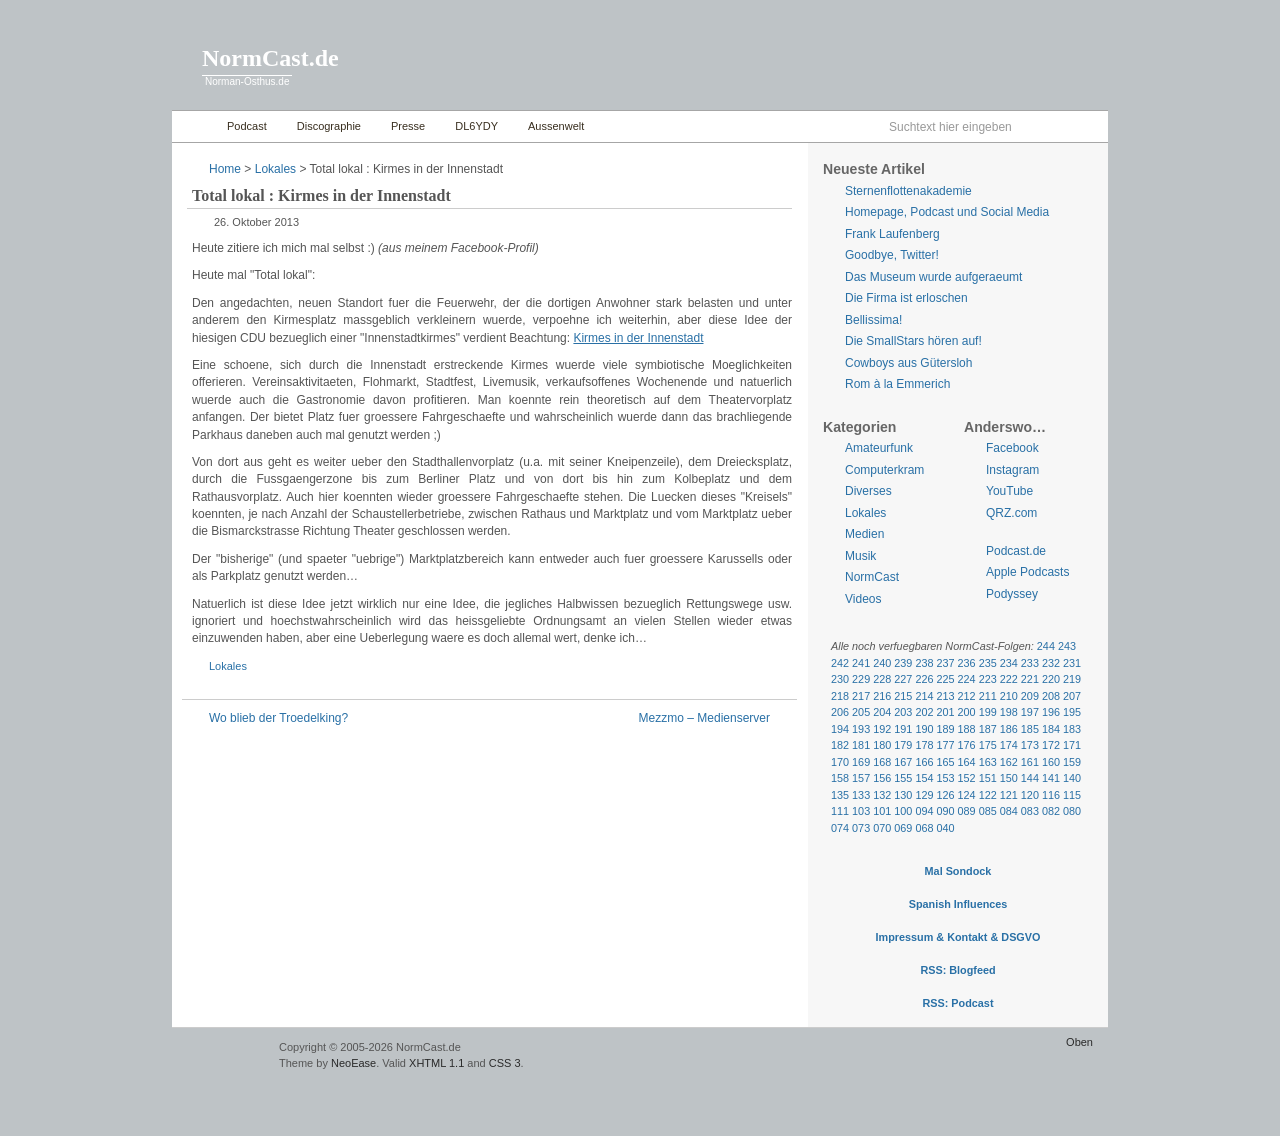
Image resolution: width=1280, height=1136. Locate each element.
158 (840, 778)
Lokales (275, 169)
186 (1009, 729)
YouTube (1009, 491)
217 (861, 696)
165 (945, 762)
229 (861, 679)
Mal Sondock (958, 871)
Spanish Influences (958, 904)
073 (861, 828)
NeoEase (353, 1063)
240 (882, 663)
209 (1030, 696)
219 (1072, 679)
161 (1030, 762)
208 (1051, 696)
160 (1051, 762)
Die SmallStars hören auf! (913, 341)
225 (945, 679)
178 (924, 745)
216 (882, 696)
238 (924, 663)
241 (861, 663)
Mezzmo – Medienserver (704, 718)
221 (1030, 679)
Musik (860, 556)
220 (1051, 679)
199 (988, 712)
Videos (863, 599)
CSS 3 (505, 1063)
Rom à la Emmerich (897, 384)
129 (924, 795)
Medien (864, 534)
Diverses (868, 491)
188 (967, 729)
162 (1009, 762)
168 (882, 762)
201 (945, 712)
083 (1030, 811)
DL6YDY (476, 126)
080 (1072, 811)
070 (882, 828)
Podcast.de (1016, 551)
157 (861, 778)
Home (194, 126)
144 (1030, 778)
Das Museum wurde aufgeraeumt (933, 277)
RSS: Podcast (957, 1003)
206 (840, 712)
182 (840, 745)
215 (903, 696)
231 (1072, 663)
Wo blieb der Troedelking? (278, 718)
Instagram (1012, 470)
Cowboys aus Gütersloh (908, 363)
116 (1051, 795)
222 (1009, 679)
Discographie (329, 126)
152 (967, 778)
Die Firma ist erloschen (906, 298)
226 (924, 679)
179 (903, 745)
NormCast (872, 577)
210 (1009, 696)
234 (1009, 663)
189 (945, 729)
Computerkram (884, 470)
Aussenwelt (556, 126)
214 (924, 696)
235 (988, 663)
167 (903, 762)
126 (945, 795)
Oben (1079, 1042)
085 (988, 811)
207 (1072, 696)
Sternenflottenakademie (908, 191)
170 (840, 762)
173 (1030, 745)
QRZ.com (1011, 513)
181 (861, 745)
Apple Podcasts (1027, 572)
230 (840, 679)
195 (1072, 712)
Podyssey (1012, 594)
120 (1030, 795)
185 (1030, 729)
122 (988, 795)
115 (1072, 795)
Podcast (247, 126)
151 (988, 778)
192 (882, 729)
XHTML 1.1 (436, 1063)
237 (945, 663)
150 (1009, 778)
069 (903, 828)
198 (1009, 712)
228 (882, 679)
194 (840, 729)
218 (840, 696)
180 (882, 745)
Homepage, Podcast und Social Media (947, 212)
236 (967, 663)
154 (924, 778)
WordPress (223, 1056)
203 (903, 712)
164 (967, 762)
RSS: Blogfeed (957, 970)
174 (1009, 745)
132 (882, 795)
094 (924, 811)
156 (882, 778)
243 (1067, 646)
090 (945, 811)
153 (945, 778)
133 (861, 795)
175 (988, 745)
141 (1051, 778)
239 (903, 663)
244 (1046, 646)
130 (903, 795)
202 (924, 712)
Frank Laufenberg (892, 234)
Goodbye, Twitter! (892, 255)
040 (945, 828)
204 (882, 712)
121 (1009, 795)
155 (903, 778)
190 (924, 729)
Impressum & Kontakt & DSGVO (958, 937)
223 (988, 679)
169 (861, 762)
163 (988, 762)
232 (1051, 663)
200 (967, 712)
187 (988, 729)
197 (1030, 712)
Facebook (1012, 448)
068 (924, 828)
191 (903, 729)
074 (840, 828)
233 (1030, 663)
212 (967, 696)
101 (882, 811)
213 (945, 696)
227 (903, 679)
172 (1051, 745)
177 (945, 745)
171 (1072, 745)
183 (1072, 729)
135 (840, 795)
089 (967, 811)
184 (1051, 729)
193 (861, 729)
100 (903, 811)
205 (861, 712)
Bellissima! (873, 320)
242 (840, 663)
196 (1051, 712)
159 (1072, 762)
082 (1051, 811)
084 (1009, 811)
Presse (408, 126)
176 (967, 745)
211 (988, 696)
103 (861, 811)
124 (967, 795)
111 (840, 811)
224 (967, 679)
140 (1072, 778)
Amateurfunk (879, 448)
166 (924, 762)
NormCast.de (270, 58)
